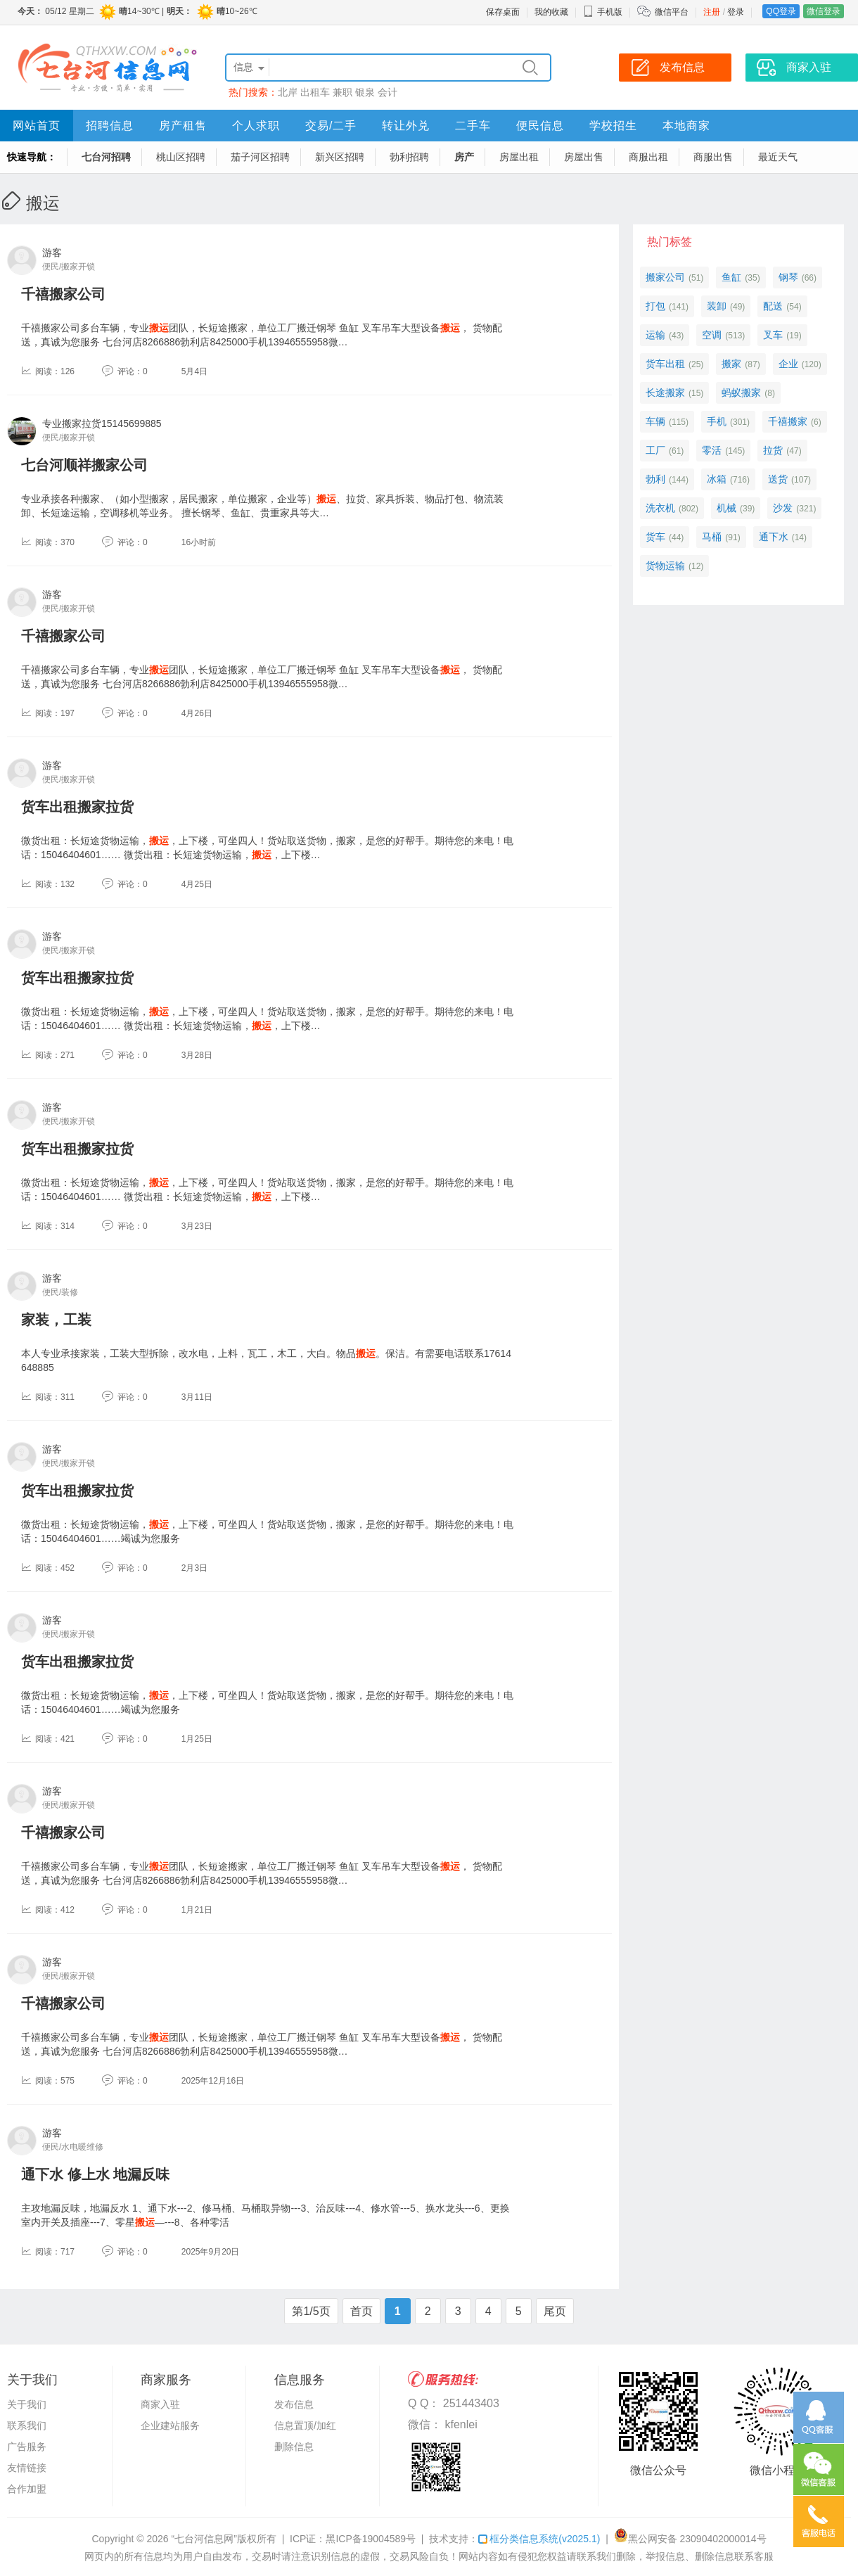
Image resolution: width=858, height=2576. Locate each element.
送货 (778, 479)
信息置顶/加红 (305, 2425)
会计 (387, 92)
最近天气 (778, 156)
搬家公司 (665, 277)
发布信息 (294, 2404)
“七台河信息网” (204, 2538)
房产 (464, 156)
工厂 (655, 450)
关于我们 (26, 2404)
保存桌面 (503, 12)
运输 (655, 334)
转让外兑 (406, 126)
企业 (788, 363)
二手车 (473, 126)
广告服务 (26, 2446)
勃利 (655, 479)
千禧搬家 (787, 421)
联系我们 (26, 2425)
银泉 (365, 92)
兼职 (342, 92)
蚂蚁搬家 (741, 392)
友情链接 (26, 2467)
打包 (655, 306)
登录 (735, 12)
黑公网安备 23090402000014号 (690, 2538)
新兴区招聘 (339, 156)
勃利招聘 (409, 156)
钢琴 (788, 277)
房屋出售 (583, 156)
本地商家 (686, 126)
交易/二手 (331, 126)
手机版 (602, 12)
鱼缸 (731, 277)
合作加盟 (26, 2488)
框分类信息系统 (539, 2538)
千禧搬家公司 (63, 294)
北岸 (287, 92)
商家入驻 (160, 2404)
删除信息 (294, 2446)
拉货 (773, 450)
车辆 (655, 421)
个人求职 (256, 126)
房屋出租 (519, 156)
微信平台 (672, 12)
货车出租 (665, 363)
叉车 (773, 334)
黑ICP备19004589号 (371, 2538)
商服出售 (713, 156)
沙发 (783, 508)
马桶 (712, 536)
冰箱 (716, 479)
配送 (773, 306)
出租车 (315, 92)
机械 (726, 508)
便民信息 (540, 126)
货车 (655, 536)
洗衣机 (660, 508)
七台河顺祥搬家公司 (84, 465)
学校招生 (613, 126)
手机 (716, 421)
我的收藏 (551, 12)
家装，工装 (56, 1319)
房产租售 (183, 126)
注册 (711, 12)
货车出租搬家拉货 (77, 807)
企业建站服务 (170, 2425)
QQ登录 (781, 11)
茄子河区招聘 (260, 156)
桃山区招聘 (180, 156)
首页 (361, 2311)
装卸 (716, 306)
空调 (712, 334)
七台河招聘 (106, 156)
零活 (712, 450)
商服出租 (648, 156)
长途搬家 (665, 392)
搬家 (731, 363)
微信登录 (823, 11)
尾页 (555, 2311)
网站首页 (36, 126)
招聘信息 (110, 126)
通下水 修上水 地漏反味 (95, 2174)
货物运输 (665, 565)
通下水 (773, 536)
